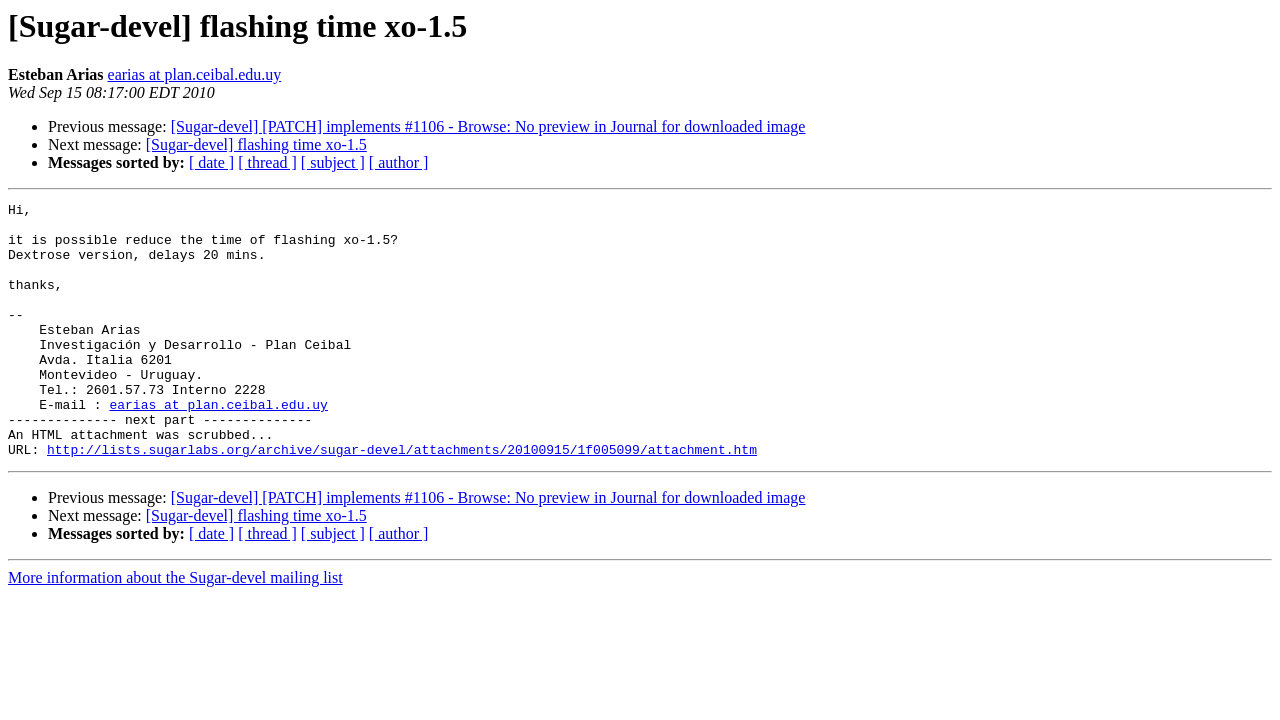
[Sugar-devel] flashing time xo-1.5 (256, 144)
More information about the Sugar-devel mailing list (175, 628)
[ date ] (211, 162)
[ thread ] (267, 162)
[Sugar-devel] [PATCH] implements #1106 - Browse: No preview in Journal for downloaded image (488, 126)
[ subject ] (333, 162)
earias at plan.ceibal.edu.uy (195, 74)
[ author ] (399, 162)
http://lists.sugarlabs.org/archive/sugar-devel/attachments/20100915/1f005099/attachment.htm (402, 500)
